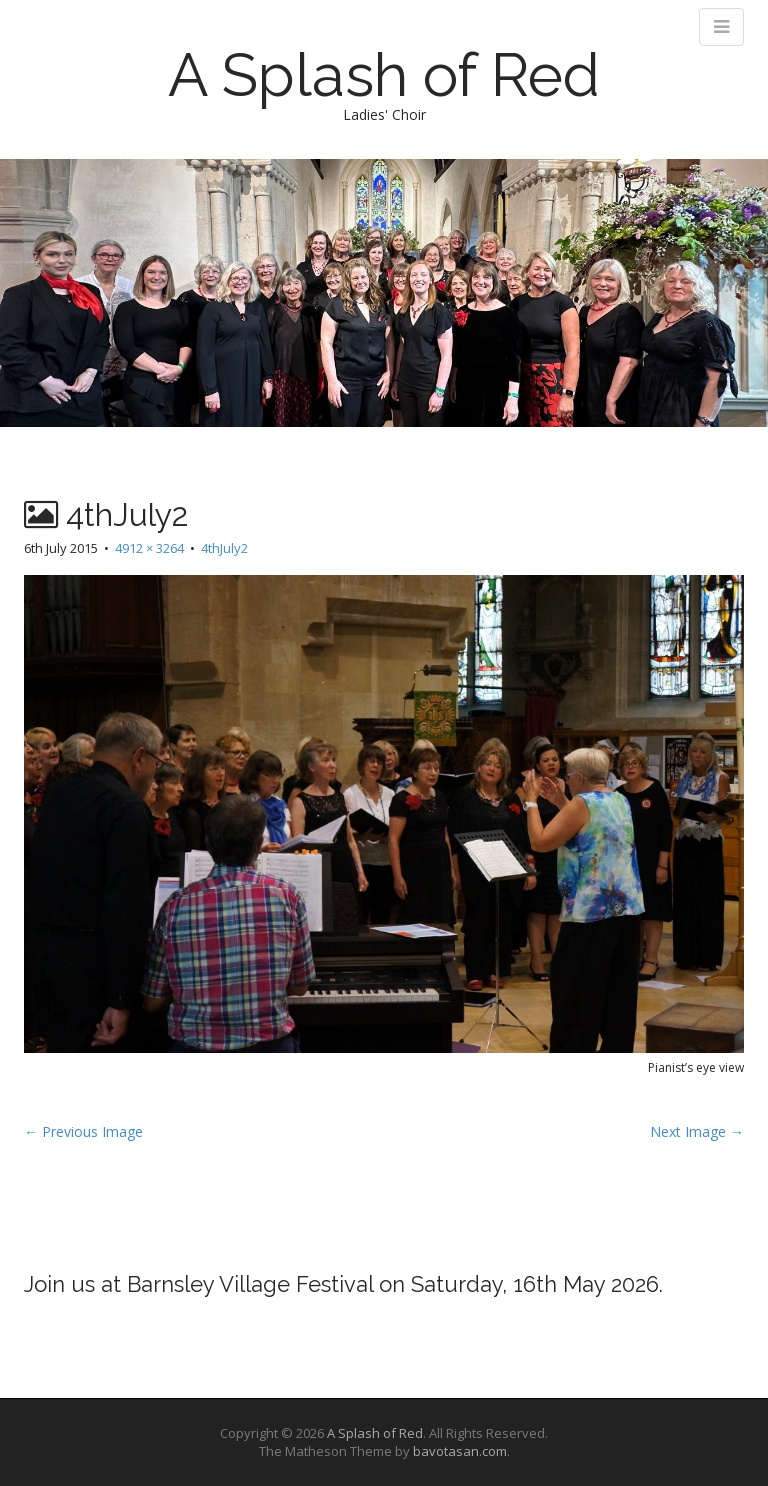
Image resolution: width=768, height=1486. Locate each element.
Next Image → (697, 1131)
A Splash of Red (384, 75)
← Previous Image (83, 1131)
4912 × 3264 (149, 548)
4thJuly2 (224, 548)
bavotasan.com (460, 1451)
